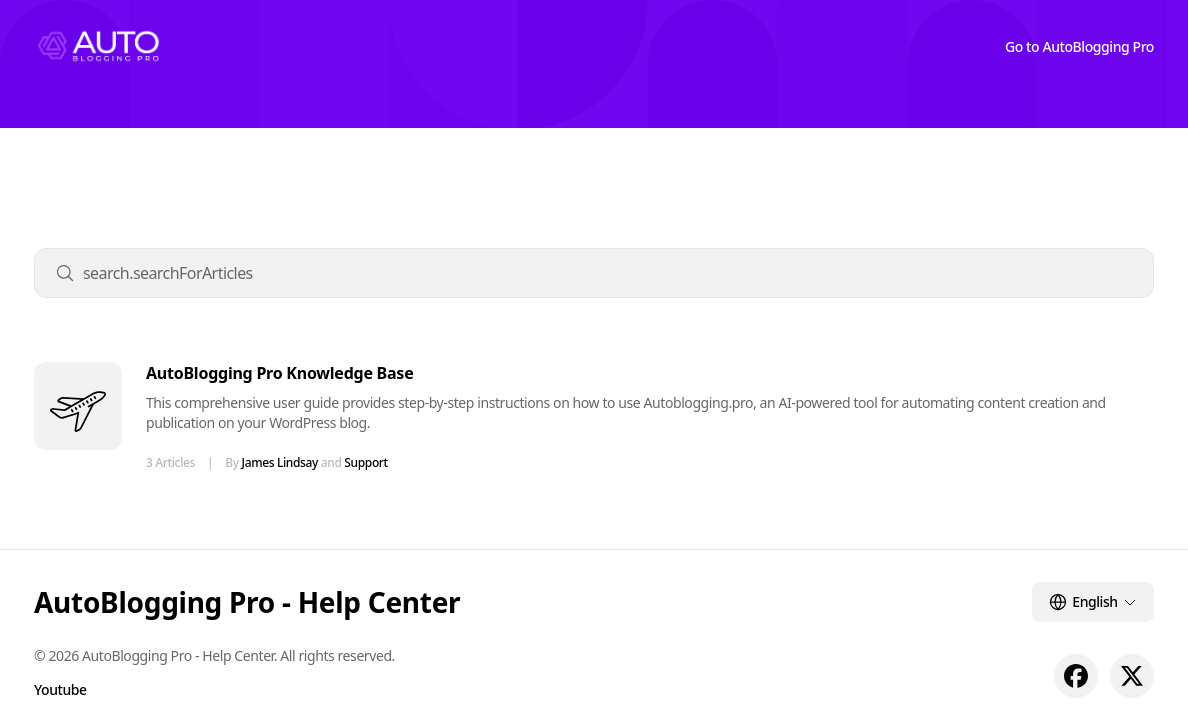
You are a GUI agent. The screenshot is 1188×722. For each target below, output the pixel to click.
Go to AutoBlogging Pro (1079, 46)
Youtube (60, 689)
